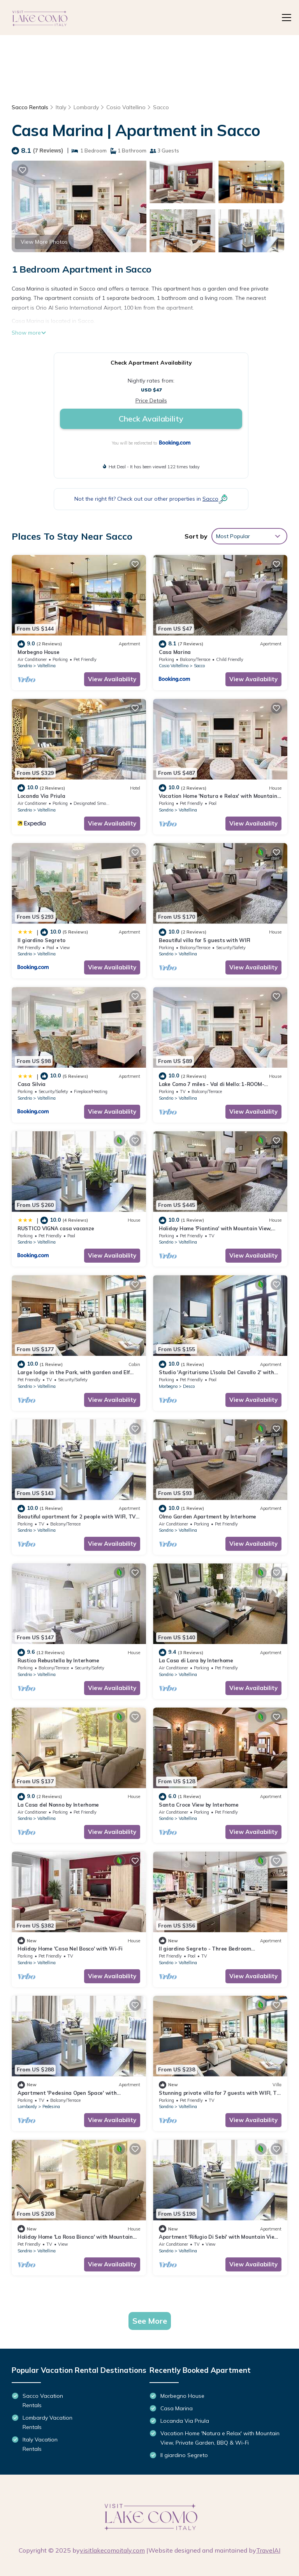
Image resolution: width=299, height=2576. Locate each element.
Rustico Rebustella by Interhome (58, 1660)
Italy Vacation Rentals (40, 2444)
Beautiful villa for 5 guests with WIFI (204, 940)
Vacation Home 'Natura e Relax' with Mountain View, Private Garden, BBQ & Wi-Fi (220, 2438)
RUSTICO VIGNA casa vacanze (56, 1228)
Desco (189, 1386)
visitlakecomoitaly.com (112, 2550)
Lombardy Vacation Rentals (47, 2422)
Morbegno (168, 1386)
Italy (61, 107)
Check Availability (151, 418)
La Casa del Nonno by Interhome (58, 1805)
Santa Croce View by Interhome (198, 1805)
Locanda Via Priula (41, 796)
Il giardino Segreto (41, 940)
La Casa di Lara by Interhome (196, 1660)
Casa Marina (175, 652)
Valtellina (46, 665)
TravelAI (268, 2550)
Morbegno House (38, 652)
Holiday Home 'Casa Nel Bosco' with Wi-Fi (70, 1948)
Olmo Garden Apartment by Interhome (207, 1516)
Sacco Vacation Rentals (43, 2400)
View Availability (112, 679)
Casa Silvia (32, 1084)
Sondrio (25, 665)
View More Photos (44, 241)
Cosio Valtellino (126, 107)
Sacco (161, 107)
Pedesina (51, 2106)
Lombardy (86, 107)
